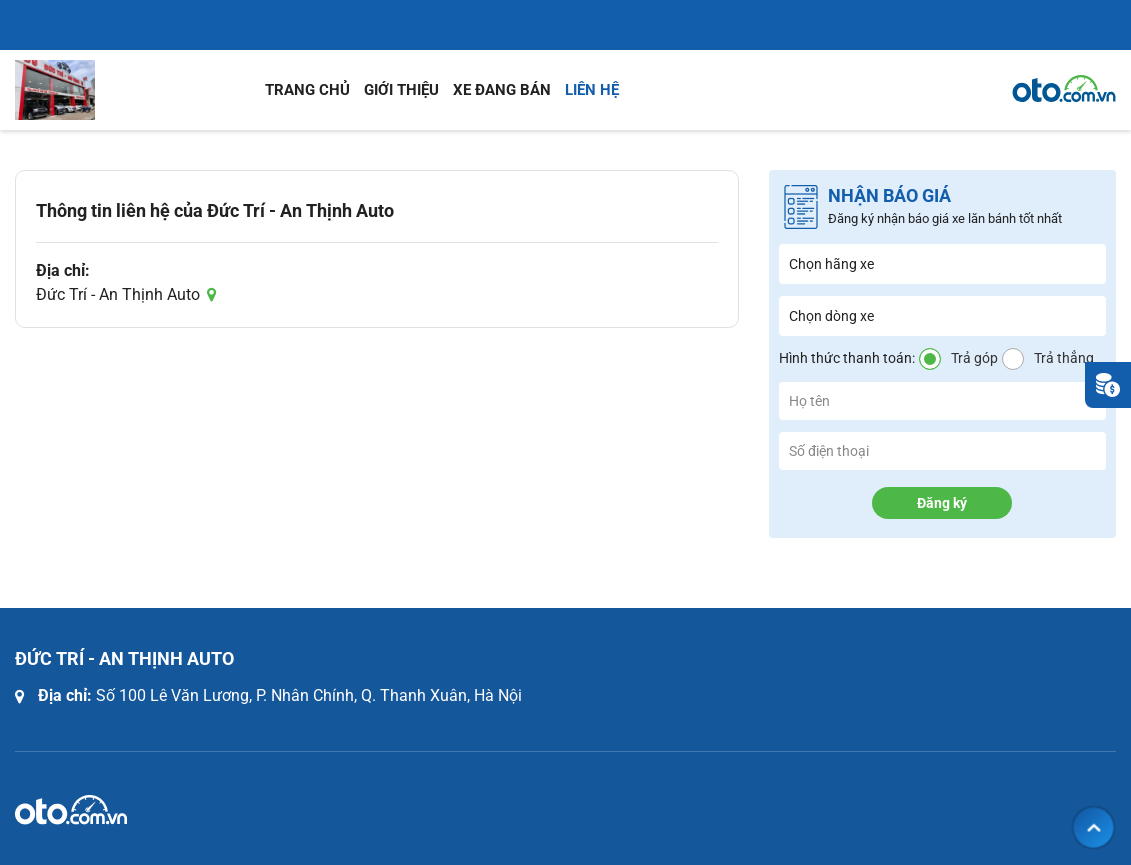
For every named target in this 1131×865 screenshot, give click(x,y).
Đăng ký (942, 503)
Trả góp (974, 358)
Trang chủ (307, 90)
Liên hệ (592, 90)
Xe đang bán (502, 90)
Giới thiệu (401, 90)
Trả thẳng (1064, 358)
